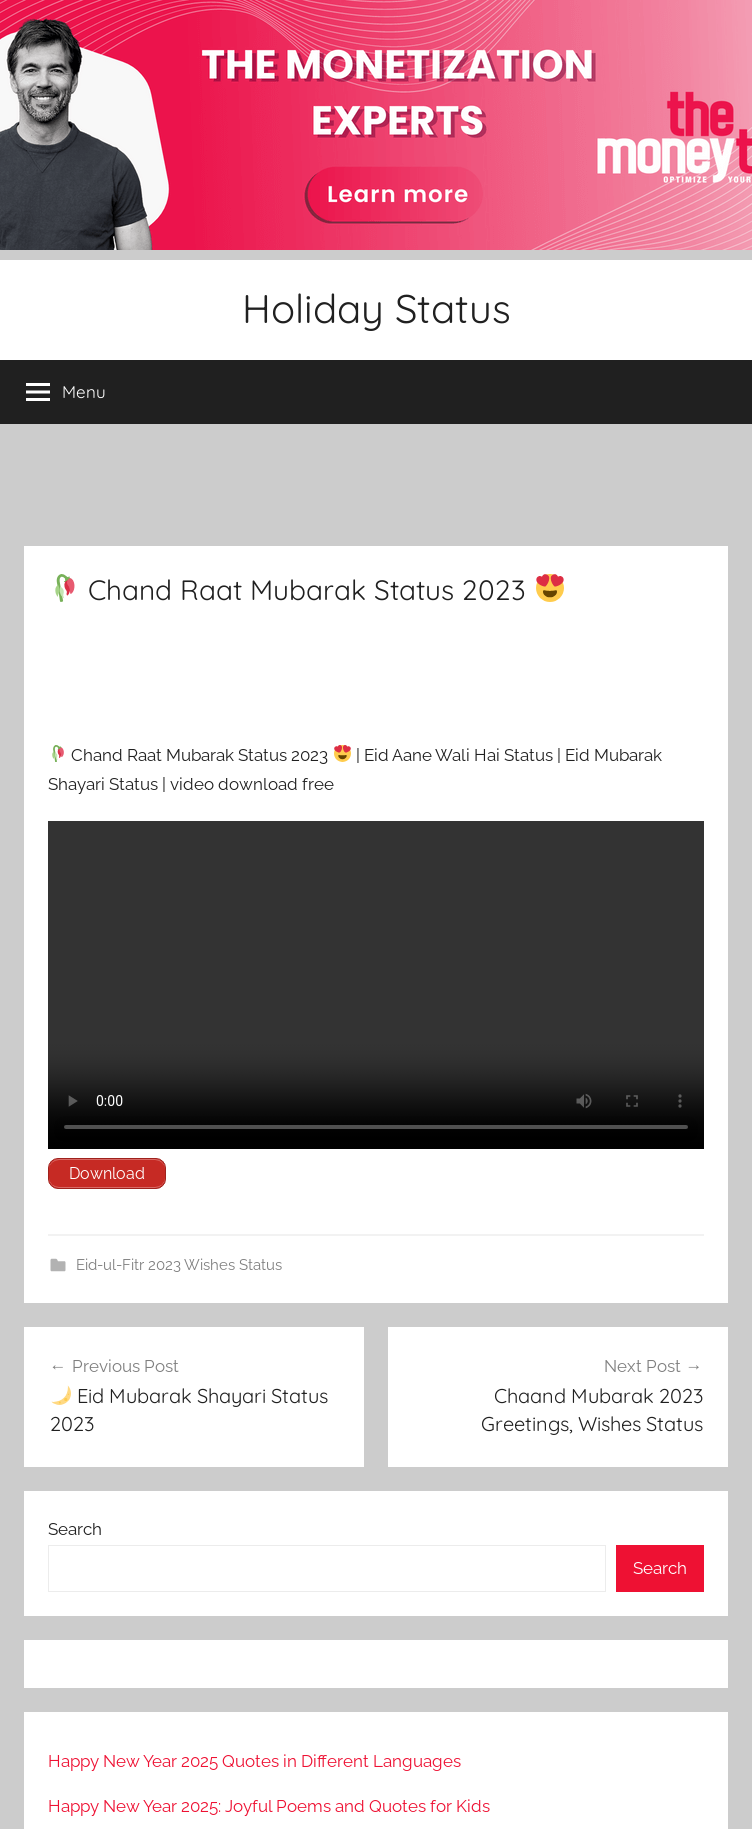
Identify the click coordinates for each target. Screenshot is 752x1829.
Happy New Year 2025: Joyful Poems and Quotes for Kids (269, 1806)
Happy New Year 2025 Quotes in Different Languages (254, 1761)
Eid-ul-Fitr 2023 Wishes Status (179, 1265)
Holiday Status (376, 308)
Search (75, 1529)
